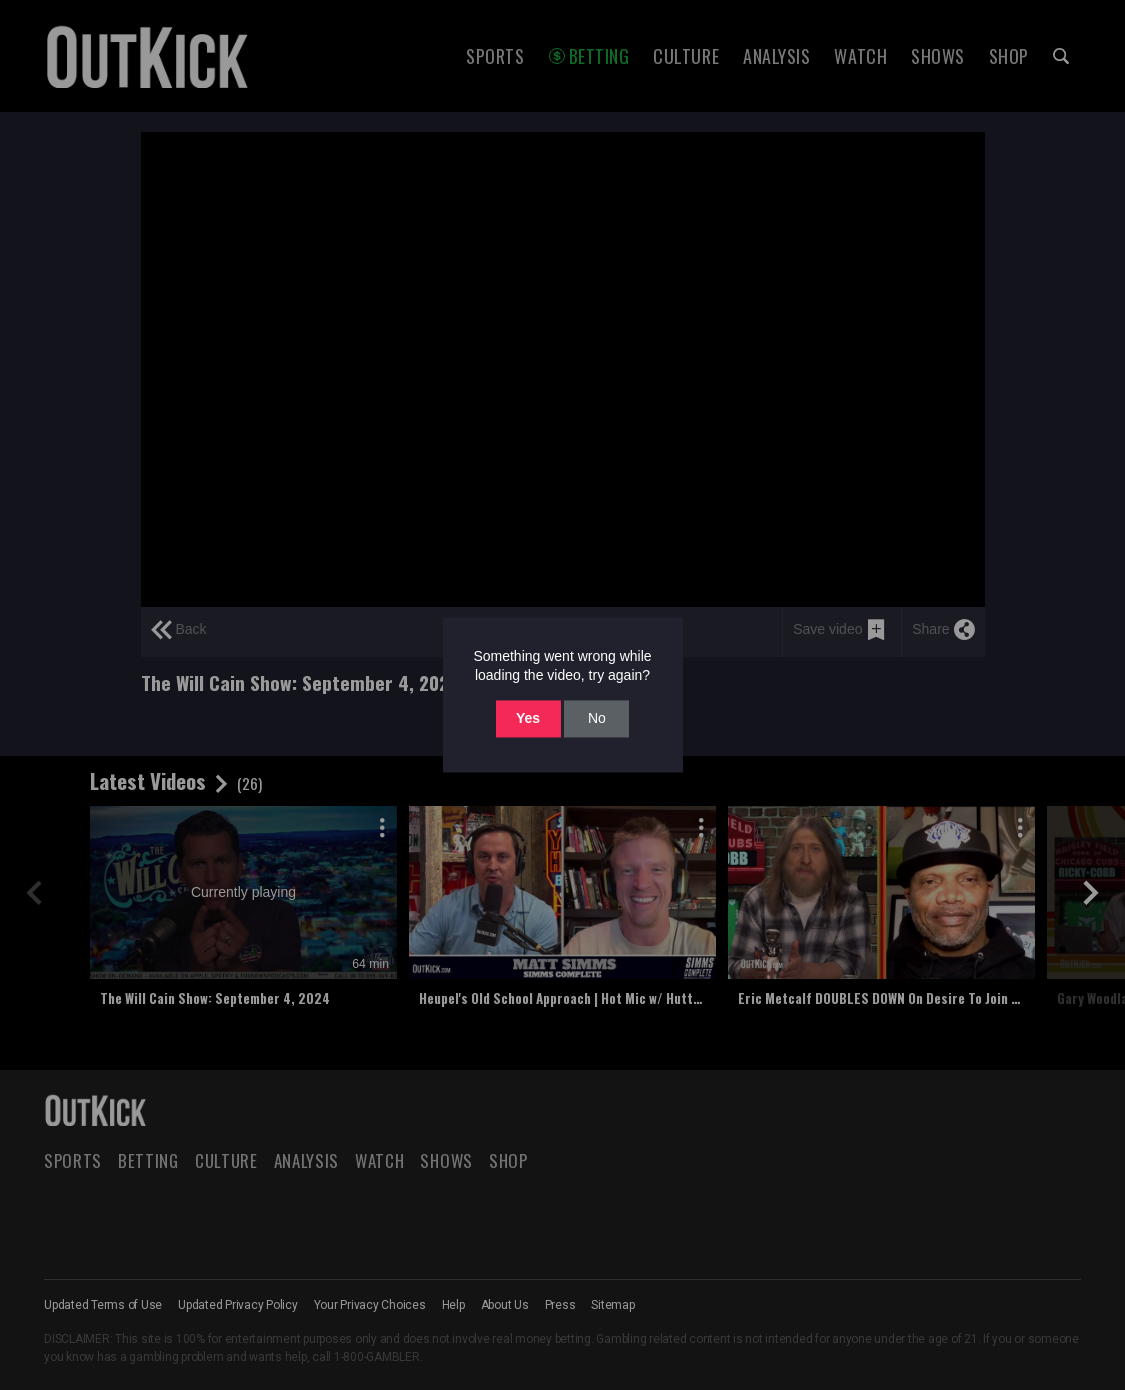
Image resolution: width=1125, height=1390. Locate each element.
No (597, 718)
